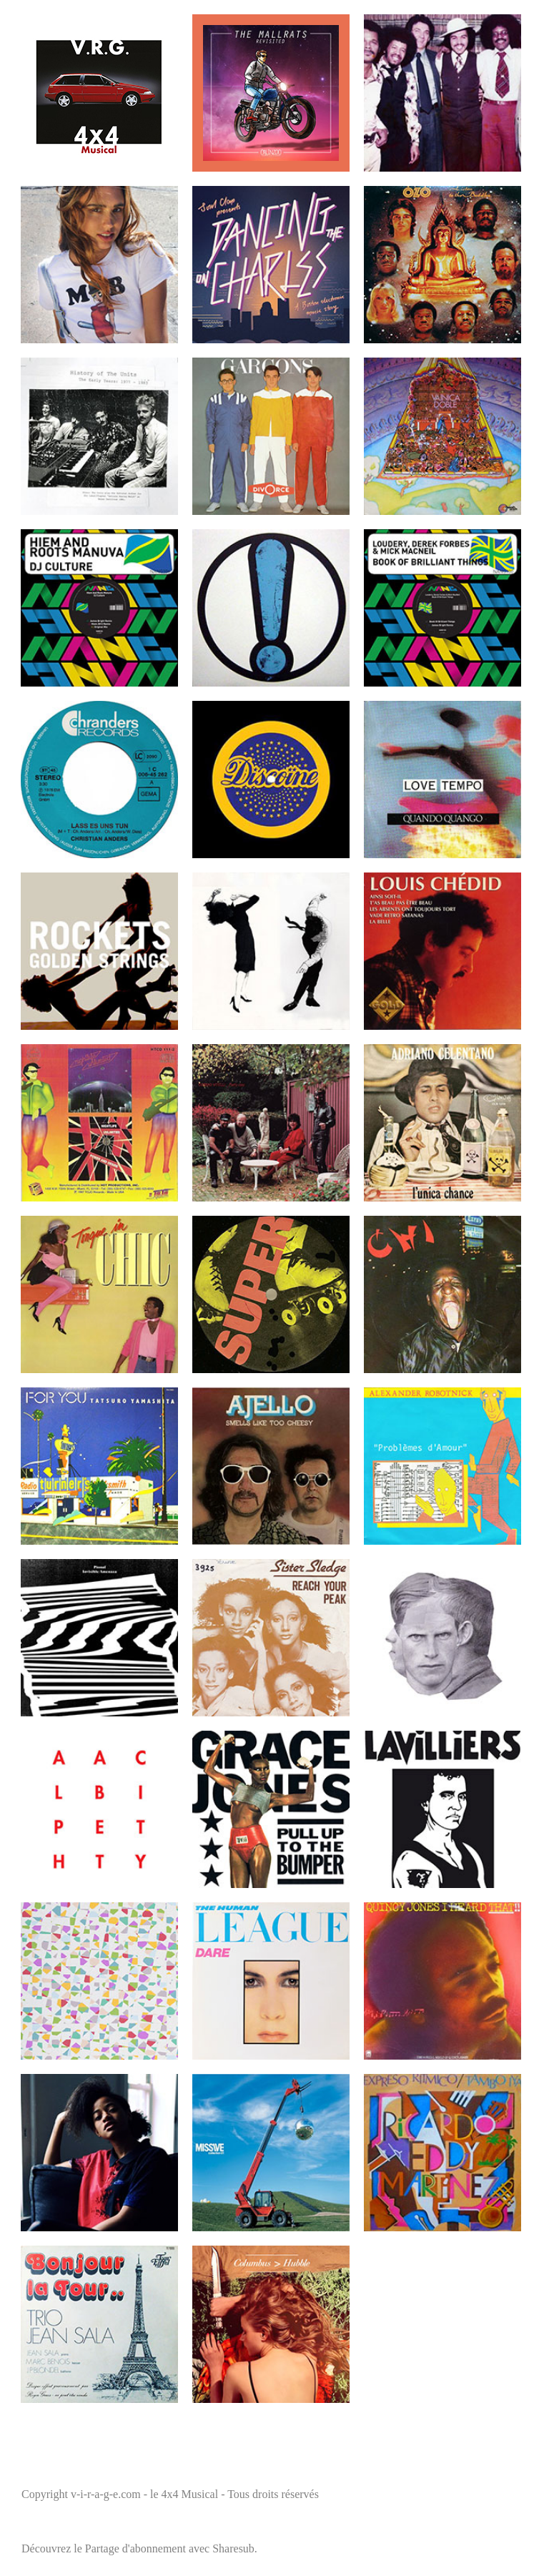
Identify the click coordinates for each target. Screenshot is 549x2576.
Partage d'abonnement (135, 2548)
